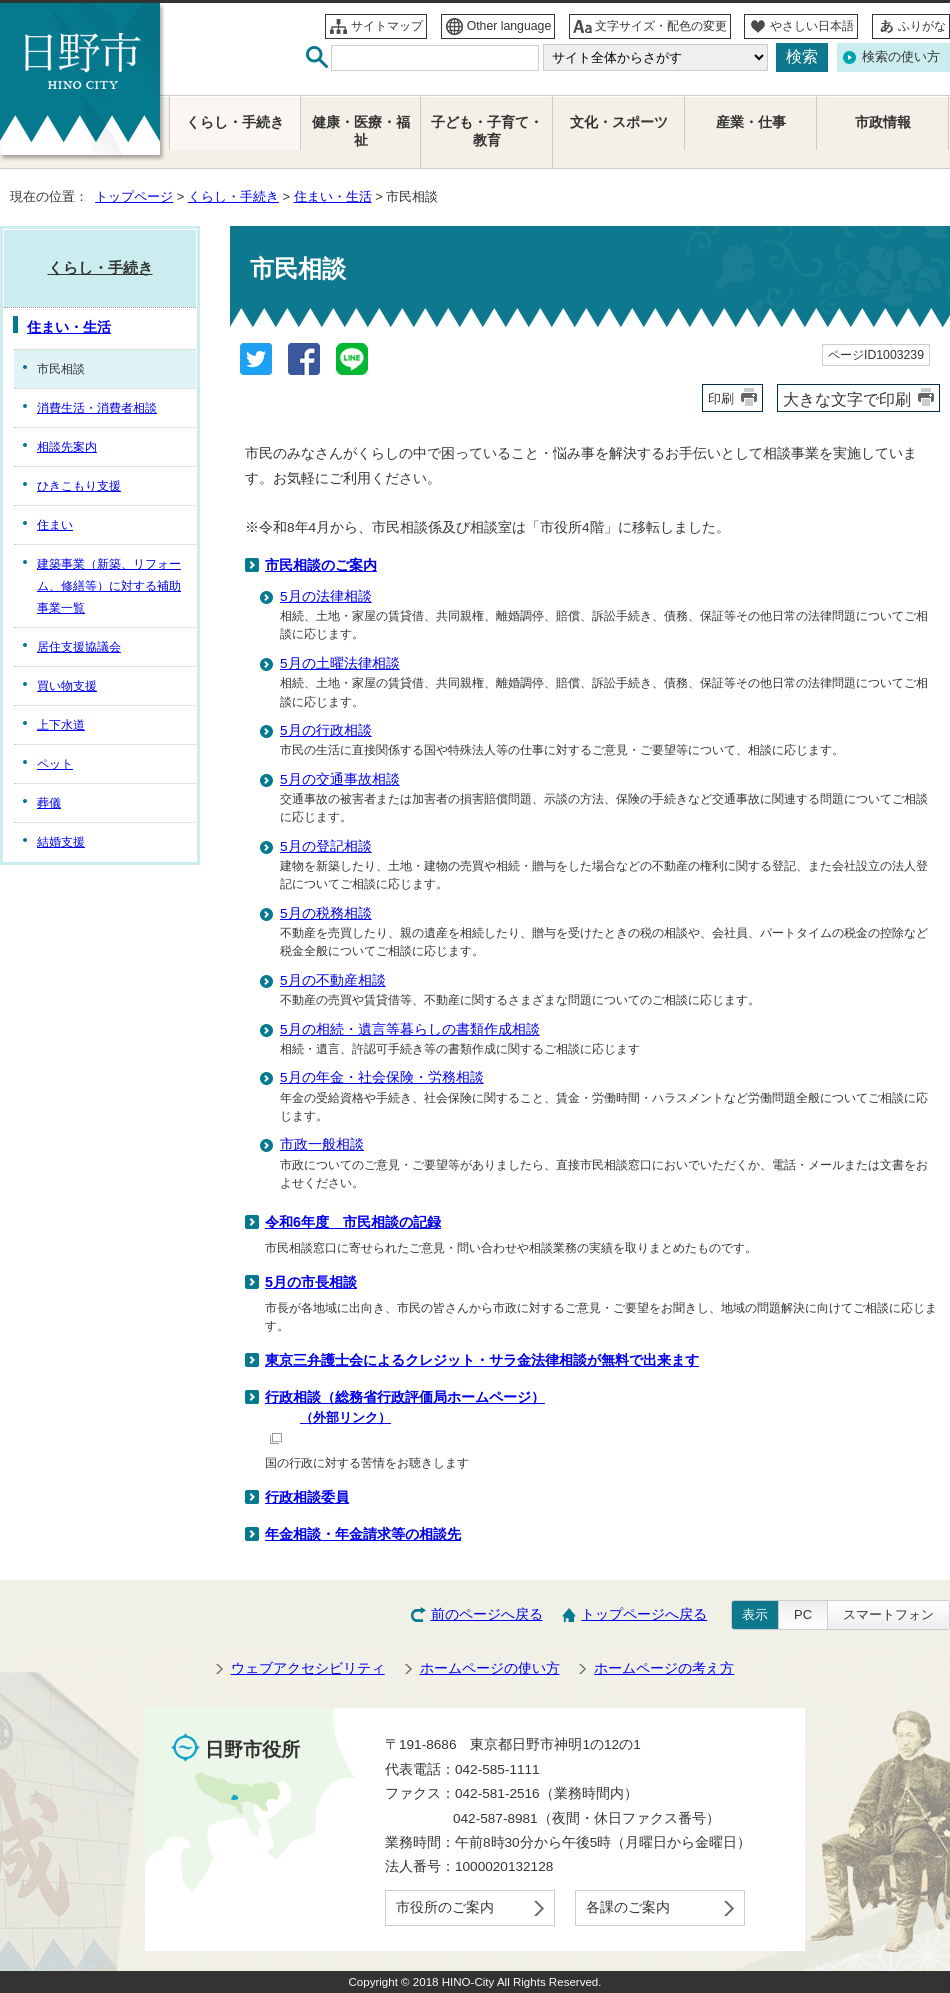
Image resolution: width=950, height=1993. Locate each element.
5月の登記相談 (326, 846)
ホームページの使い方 (490, 1668)
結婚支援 (61, 842)
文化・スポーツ (619, 122)
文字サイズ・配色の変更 (661, 26)
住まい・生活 (333, 196)
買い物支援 (67, 686)
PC (803, 1614)
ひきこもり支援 (79, 486)
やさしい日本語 (812, 26)
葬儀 (49, 803)
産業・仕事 (751, 122)
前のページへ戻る (487, 1614)
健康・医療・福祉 (361, 131)
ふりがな (922, 26)
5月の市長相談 (311, 1282)
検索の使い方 (901, 56)
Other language (509, 26)
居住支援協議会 (79, 647)
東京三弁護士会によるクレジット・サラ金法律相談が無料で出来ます (482, 1360)
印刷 (721, 398)
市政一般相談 (322, 1144)
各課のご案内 (628, 1907)
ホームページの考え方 (664, 1668)
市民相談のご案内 (321, 565)
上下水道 (61, 725)
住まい (55, 525)
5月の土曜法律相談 (340, 663)
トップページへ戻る (644, 1614)
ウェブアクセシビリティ (308, 1668)
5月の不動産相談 (333, 980)
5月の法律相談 (326, 596)
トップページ (134, 196)
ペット (55, 764)
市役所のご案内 (445, 1907)
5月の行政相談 (326, 730)
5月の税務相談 (326, 913)
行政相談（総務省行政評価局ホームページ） (605, 1416)
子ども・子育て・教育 (487, 131)
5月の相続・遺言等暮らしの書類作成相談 (410, 1029)
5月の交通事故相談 (340, 779)
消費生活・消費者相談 (97, 408)
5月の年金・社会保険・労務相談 (382, 1077)
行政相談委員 (307, 1497)
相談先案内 (67, 447)
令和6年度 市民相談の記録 (353, 1222)
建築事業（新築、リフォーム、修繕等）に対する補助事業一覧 (109, 586)
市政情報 (883, 122)
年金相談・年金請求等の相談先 (363, 1534)
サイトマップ (387, 26)
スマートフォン (888, 1614)
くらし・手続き (233, 196)
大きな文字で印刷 (847, 399)
